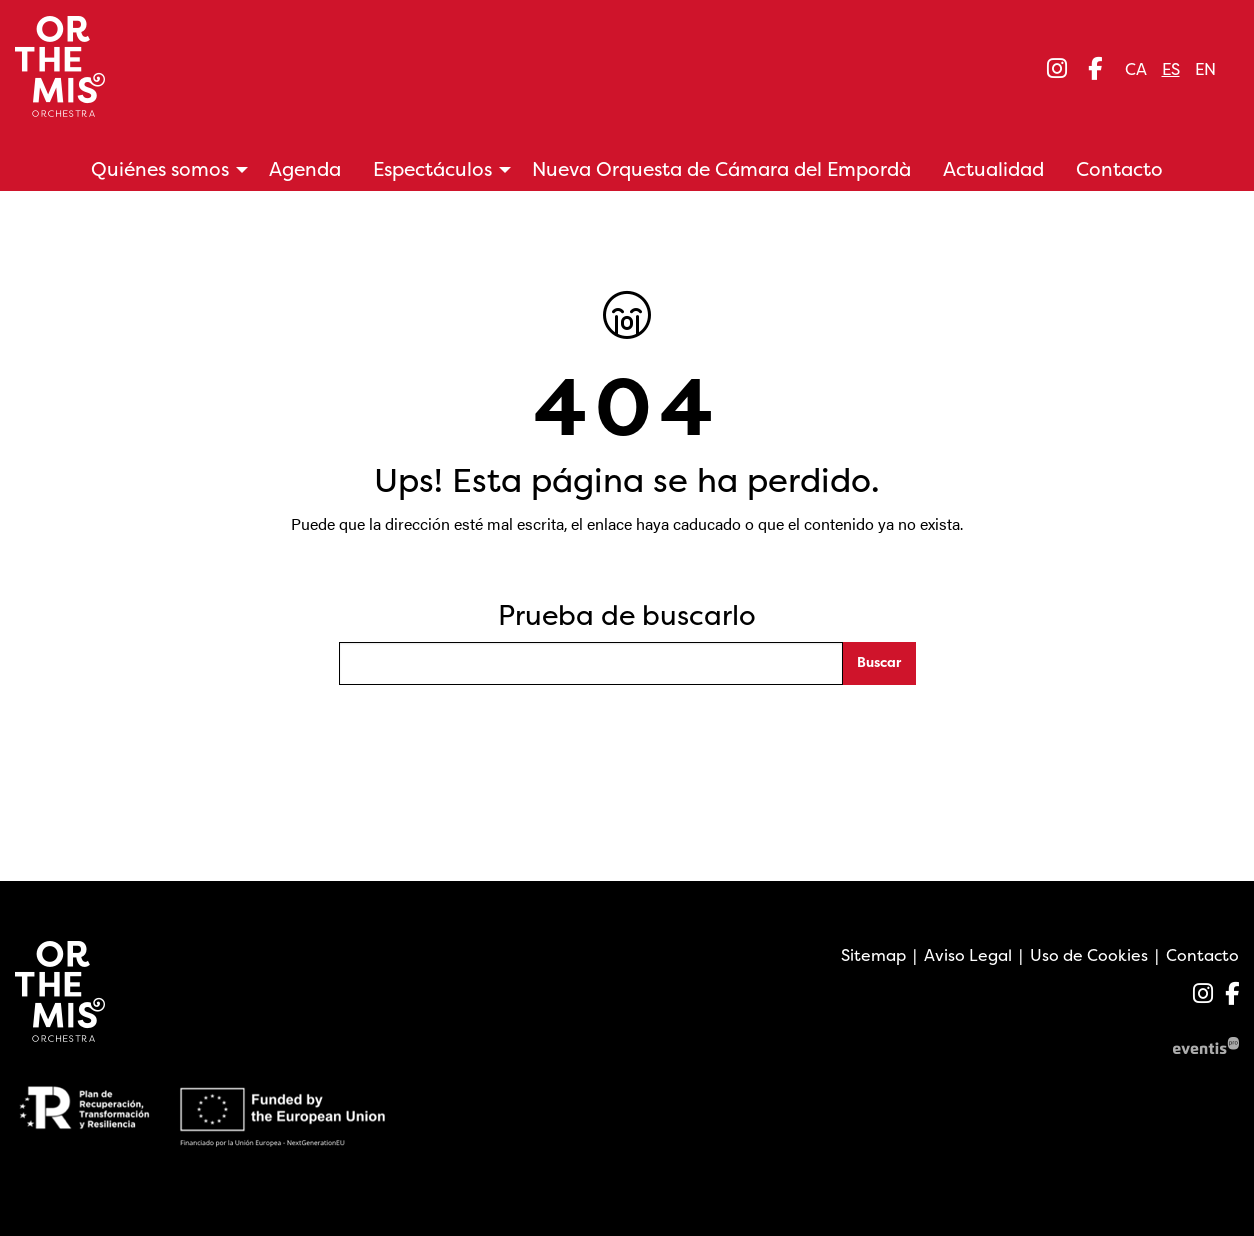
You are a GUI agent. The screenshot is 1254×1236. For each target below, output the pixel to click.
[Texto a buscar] (591, 663)
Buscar (879, 662)
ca (1136, 69)
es (1171, 69)
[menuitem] (1057, 68)
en (1205, 69)
